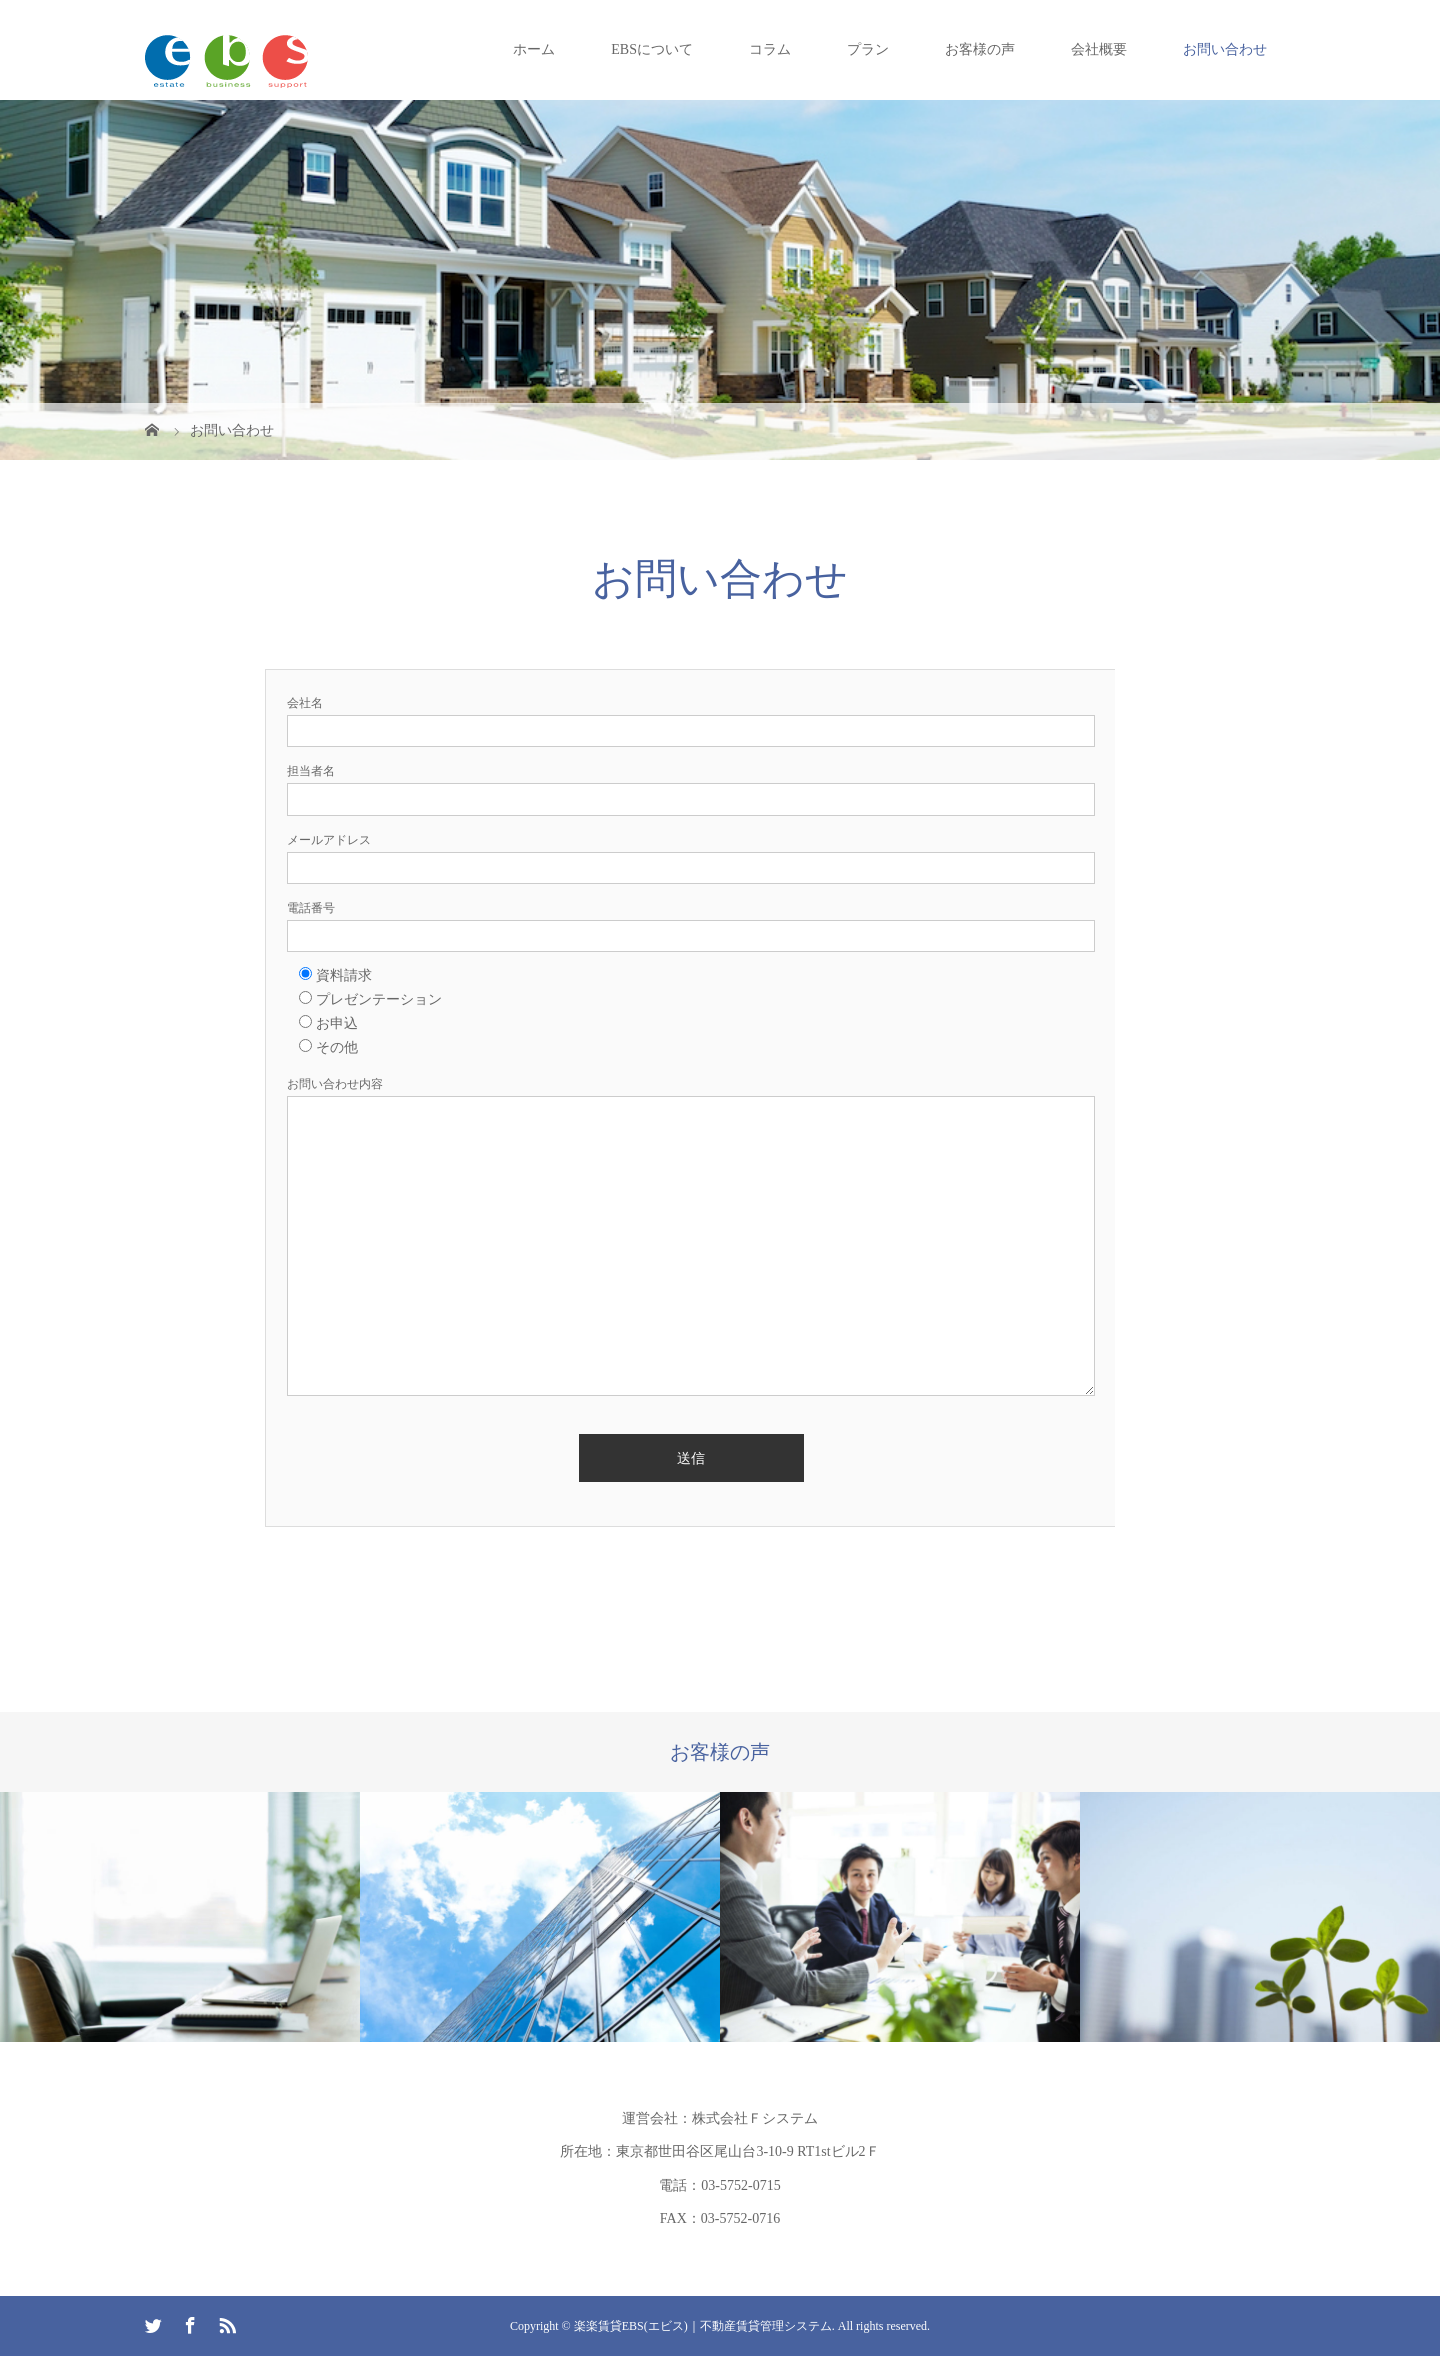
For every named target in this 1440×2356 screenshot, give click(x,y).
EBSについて (652, 49)
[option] (180, 1916)
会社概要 (1099, 49)
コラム (770, 49)
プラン (868, 49)
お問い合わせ (1225, 49)
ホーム (534, 49)
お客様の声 (980, 49)
